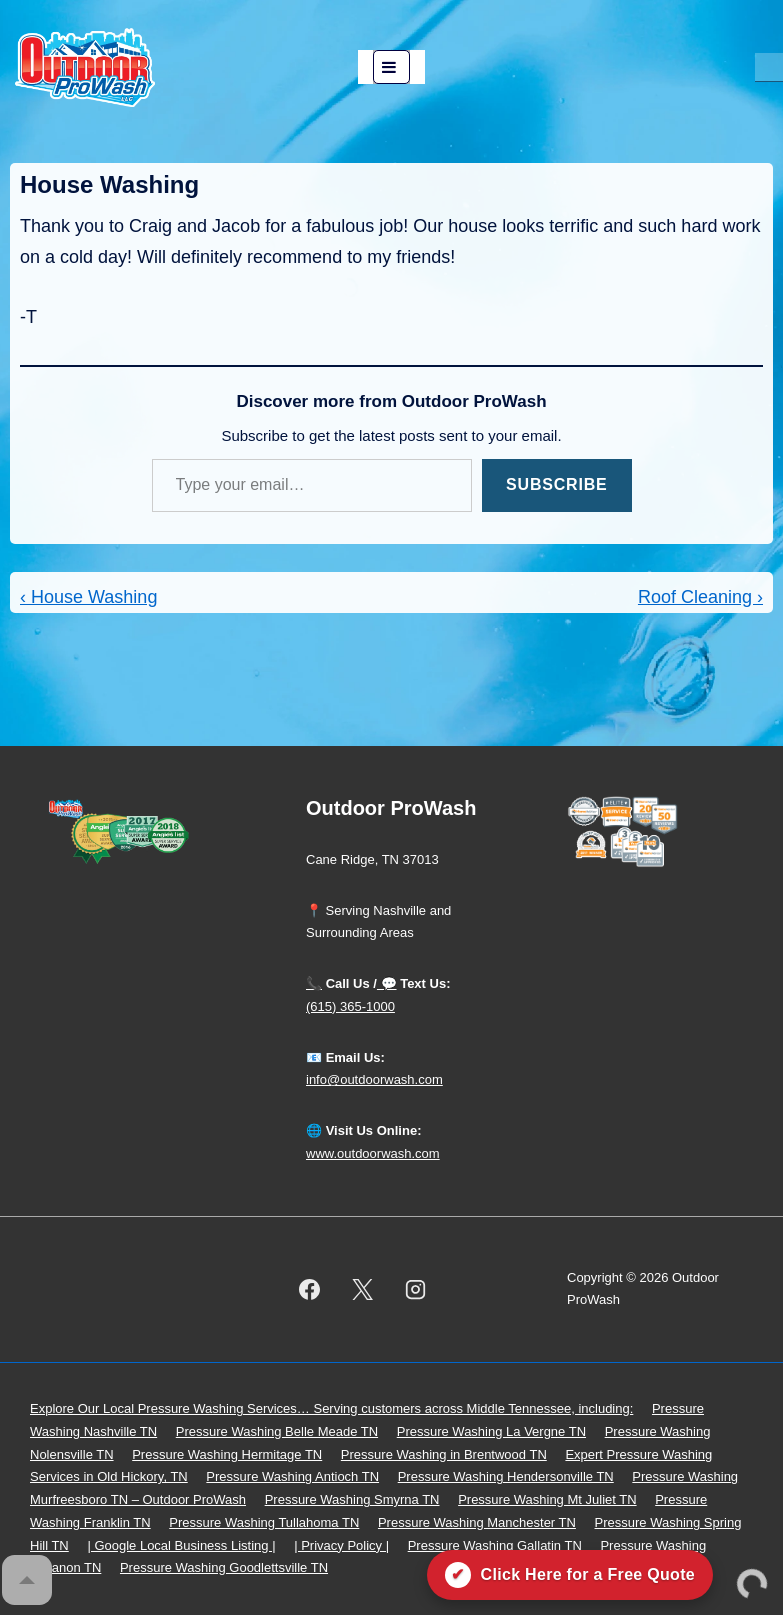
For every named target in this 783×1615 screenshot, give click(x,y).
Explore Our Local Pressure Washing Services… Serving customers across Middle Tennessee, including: (331, 1408)
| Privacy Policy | (341, 1545)
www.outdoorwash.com (373, 1153)
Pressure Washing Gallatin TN (495, 1545)
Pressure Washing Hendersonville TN (506, 1476)
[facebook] (310, 1289)
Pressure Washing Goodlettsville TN (224, 1567)
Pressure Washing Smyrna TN (352, 1499)
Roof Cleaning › (700, 597)
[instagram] (416, 1289)
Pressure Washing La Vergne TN (491, 1431)
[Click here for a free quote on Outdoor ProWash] (570, 1575)
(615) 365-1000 (350, 1006)
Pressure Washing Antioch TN (292, 1476)
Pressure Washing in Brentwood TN (444, 1454)
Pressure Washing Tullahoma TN (264, 1522)
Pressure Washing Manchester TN (477, 1522)
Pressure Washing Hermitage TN (227, 1454)
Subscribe (556, 484)
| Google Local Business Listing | (181, 1545)
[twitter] (363, 1289)
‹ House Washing (88, 597)
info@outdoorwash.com (374, 1079)
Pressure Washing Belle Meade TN (277, 1431)
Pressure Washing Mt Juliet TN (547, 1499)
